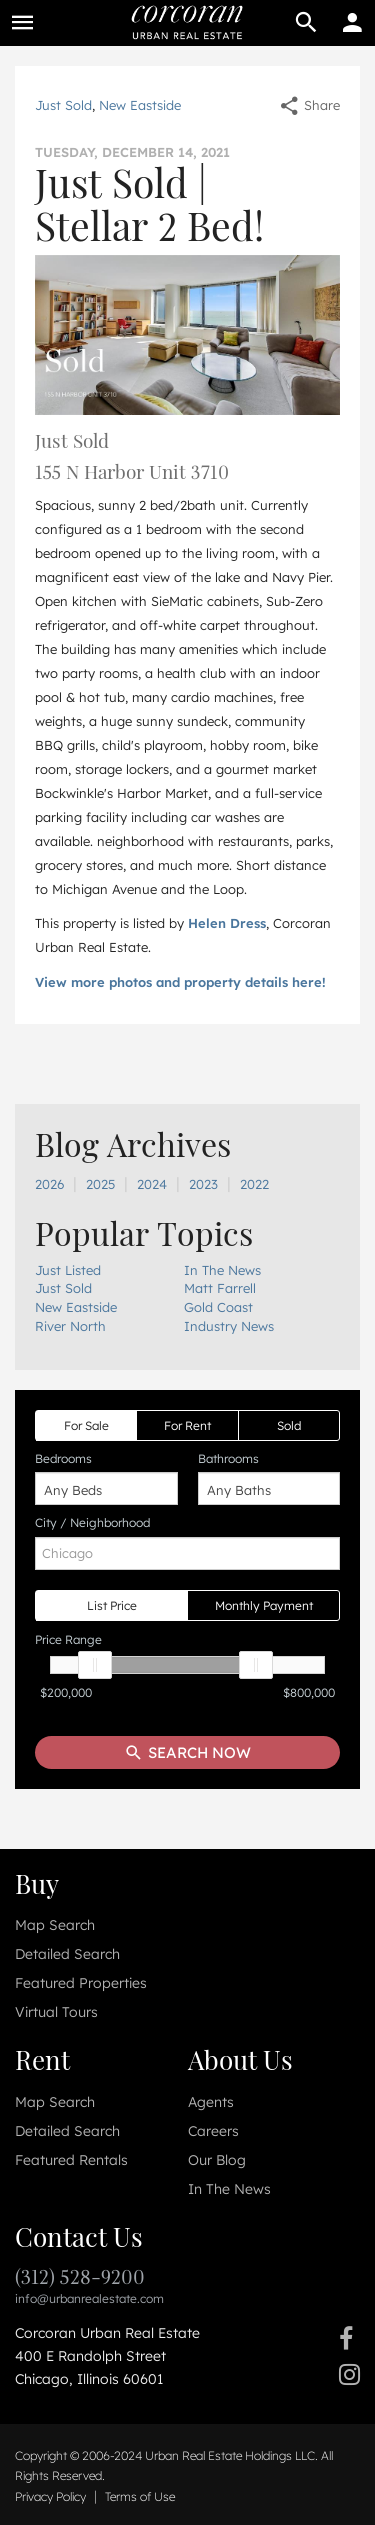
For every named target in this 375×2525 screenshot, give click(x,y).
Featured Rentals (71, 2160)
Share (309, 105)
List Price (112, 1605)
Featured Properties (81, 1983)
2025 (100, 1184)
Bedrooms (63, 1458)
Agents (211, 2102)
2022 (254, 1184)
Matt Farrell (220, 1288)
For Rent (187, 1425)
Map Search (55, 1925)
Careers (213, 2131)
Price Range (68, 1639)
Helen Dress (227, 923)
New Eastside (140, 105)
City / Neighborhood (92, 1522)
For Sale (86, 1425)
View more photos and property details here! (180, 982)
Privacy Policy (50, 2496)
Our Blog (217, 2160)
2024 (152, 1184)
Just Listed (68, 1270)
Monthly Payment (264, 1605)
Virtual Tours (56, 2012)
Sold (289, 1425)
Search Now (187, 1752)
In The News (222, 1270)
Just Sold (63, 105)
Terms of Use (140, 2496)
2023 (203, 1184)
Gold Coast (218, 1307)
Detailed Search (67, 1954)
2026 (49, 1184)
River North (70, 1326)
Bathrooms (228, 1458)
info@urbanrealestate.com (89, 2298)
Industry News (229, 1326)
